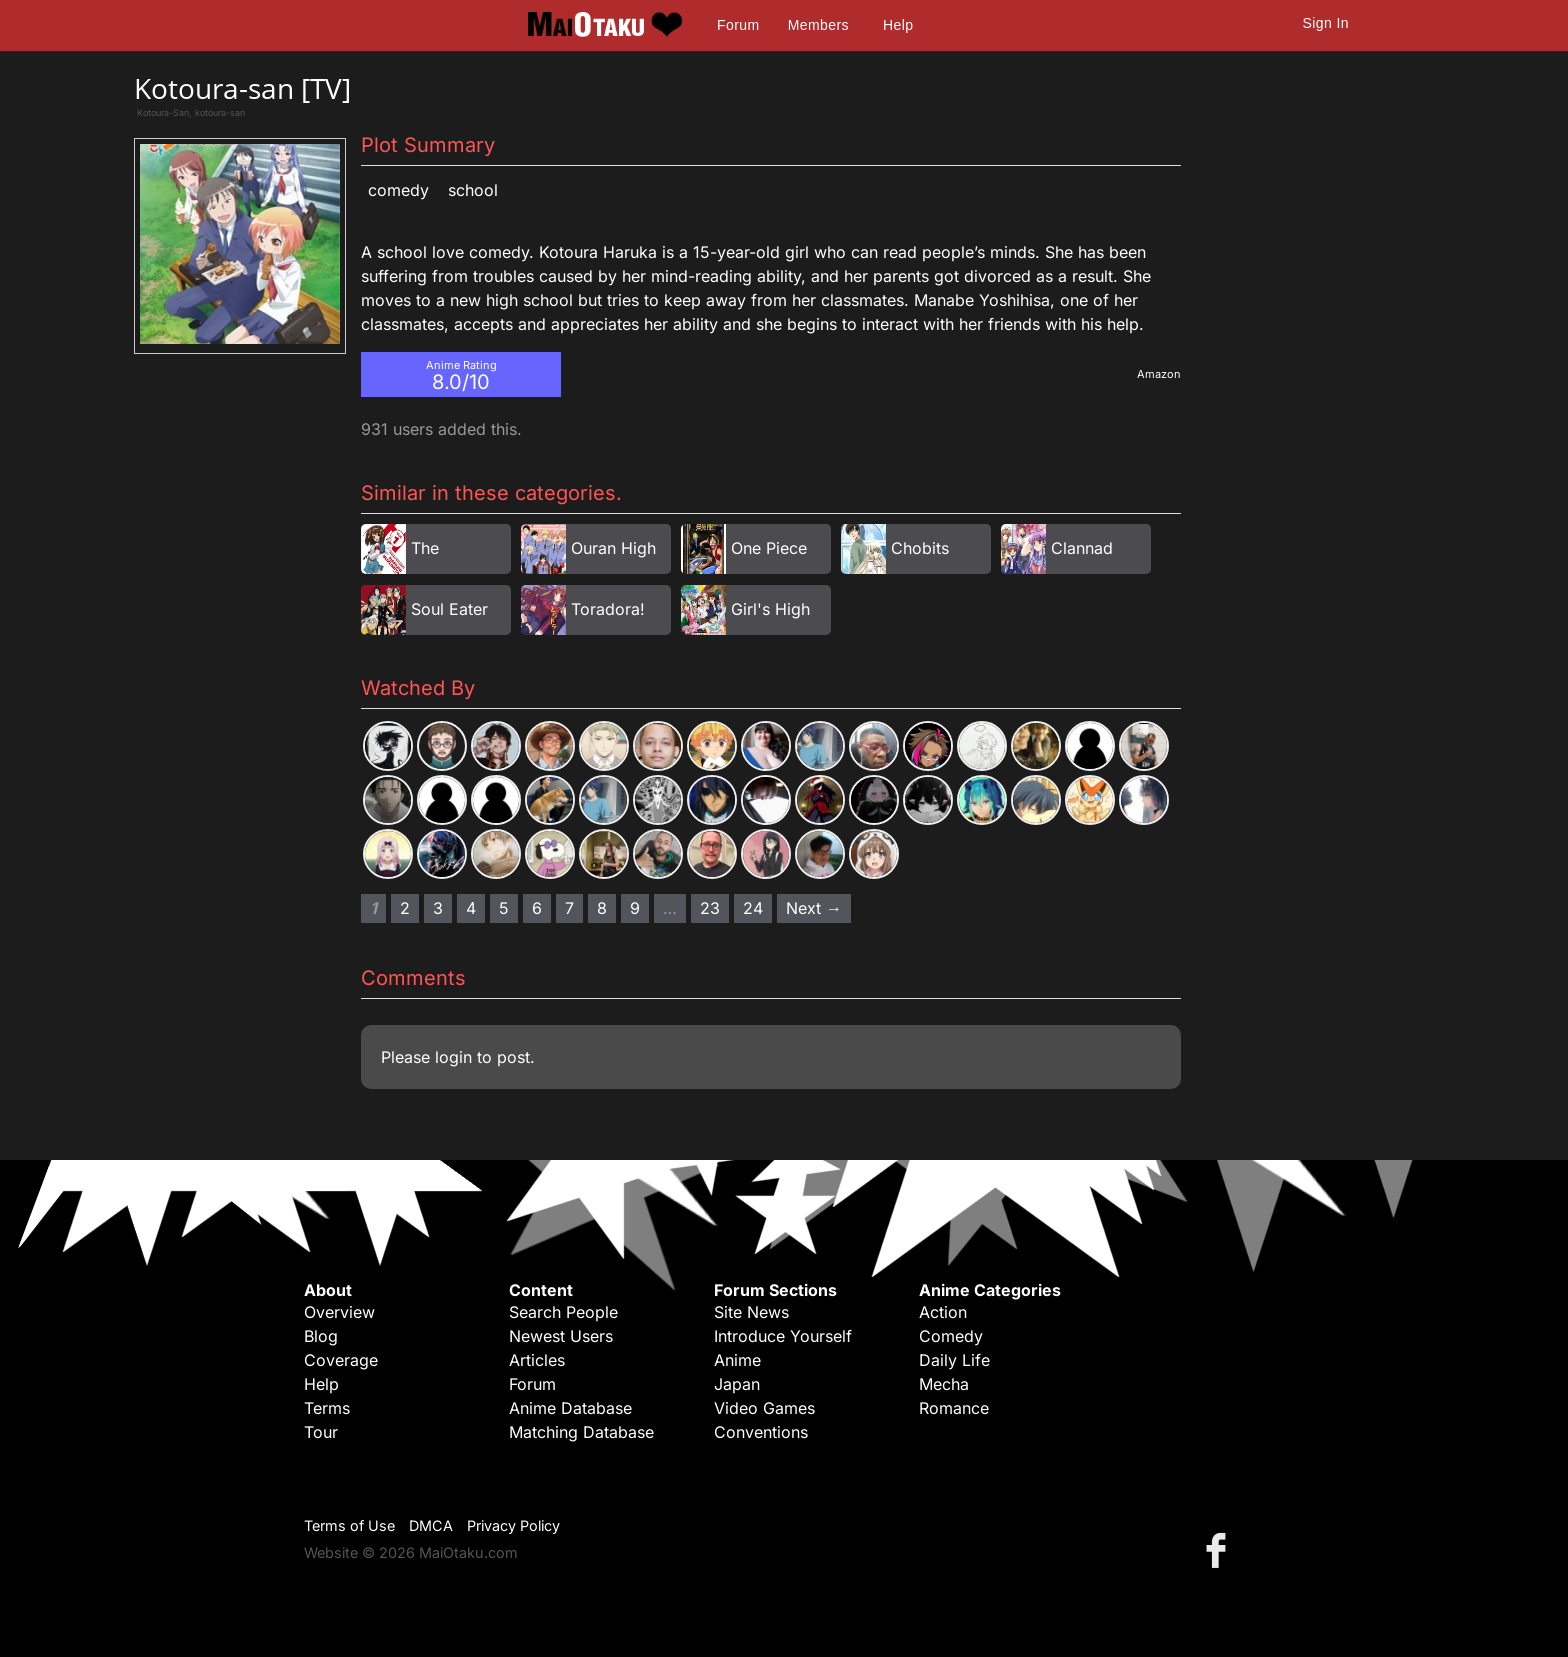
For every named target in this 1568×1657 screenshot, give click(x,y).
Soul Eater (449, 609)
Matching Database (581, 1432)
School (473, 190)
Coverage (341, 1360)
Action (943, 1312)
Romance (954, 1408)
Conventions (761, 1432)
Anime (737, 1360)
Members (818, 25)
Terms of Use (349, 1525)
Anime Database (570, 1408)
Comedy (398, 190)
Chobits (920, 548)
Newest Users (561, 1336)
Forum (738, 25)
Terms (327, 1408)
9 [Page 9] (635, 908)
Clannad (1082, 548)
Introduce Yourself (783, 1336)
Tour (321, 1432)
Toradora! (608, 609)
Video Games (764, 1408)
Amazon (1159, 374)
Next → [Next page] (814, 908)
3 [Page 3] (438, 908)
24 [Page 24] (753, 908)
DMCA (431, 1525)
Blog (321, 1336)
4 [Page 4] (471, 908)
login (453, 1057)
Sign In (1326, 23)
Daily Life (954, 1360)
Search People (563, 1312)
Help (898, 25)
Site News (751, 1312)
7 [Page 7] (569, 908)
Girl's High (770, 609)
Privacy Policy (513, 1525)
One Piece (769, 548)
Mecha (944, 1384)
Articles (537, 1360)
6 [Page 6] (537, 908)
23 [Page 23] (710, 908)
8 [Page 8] (602, 908)
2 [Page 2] (405, 908)
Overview (339, 1312)
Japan (737, 1384)
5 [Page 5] (504, 908)
